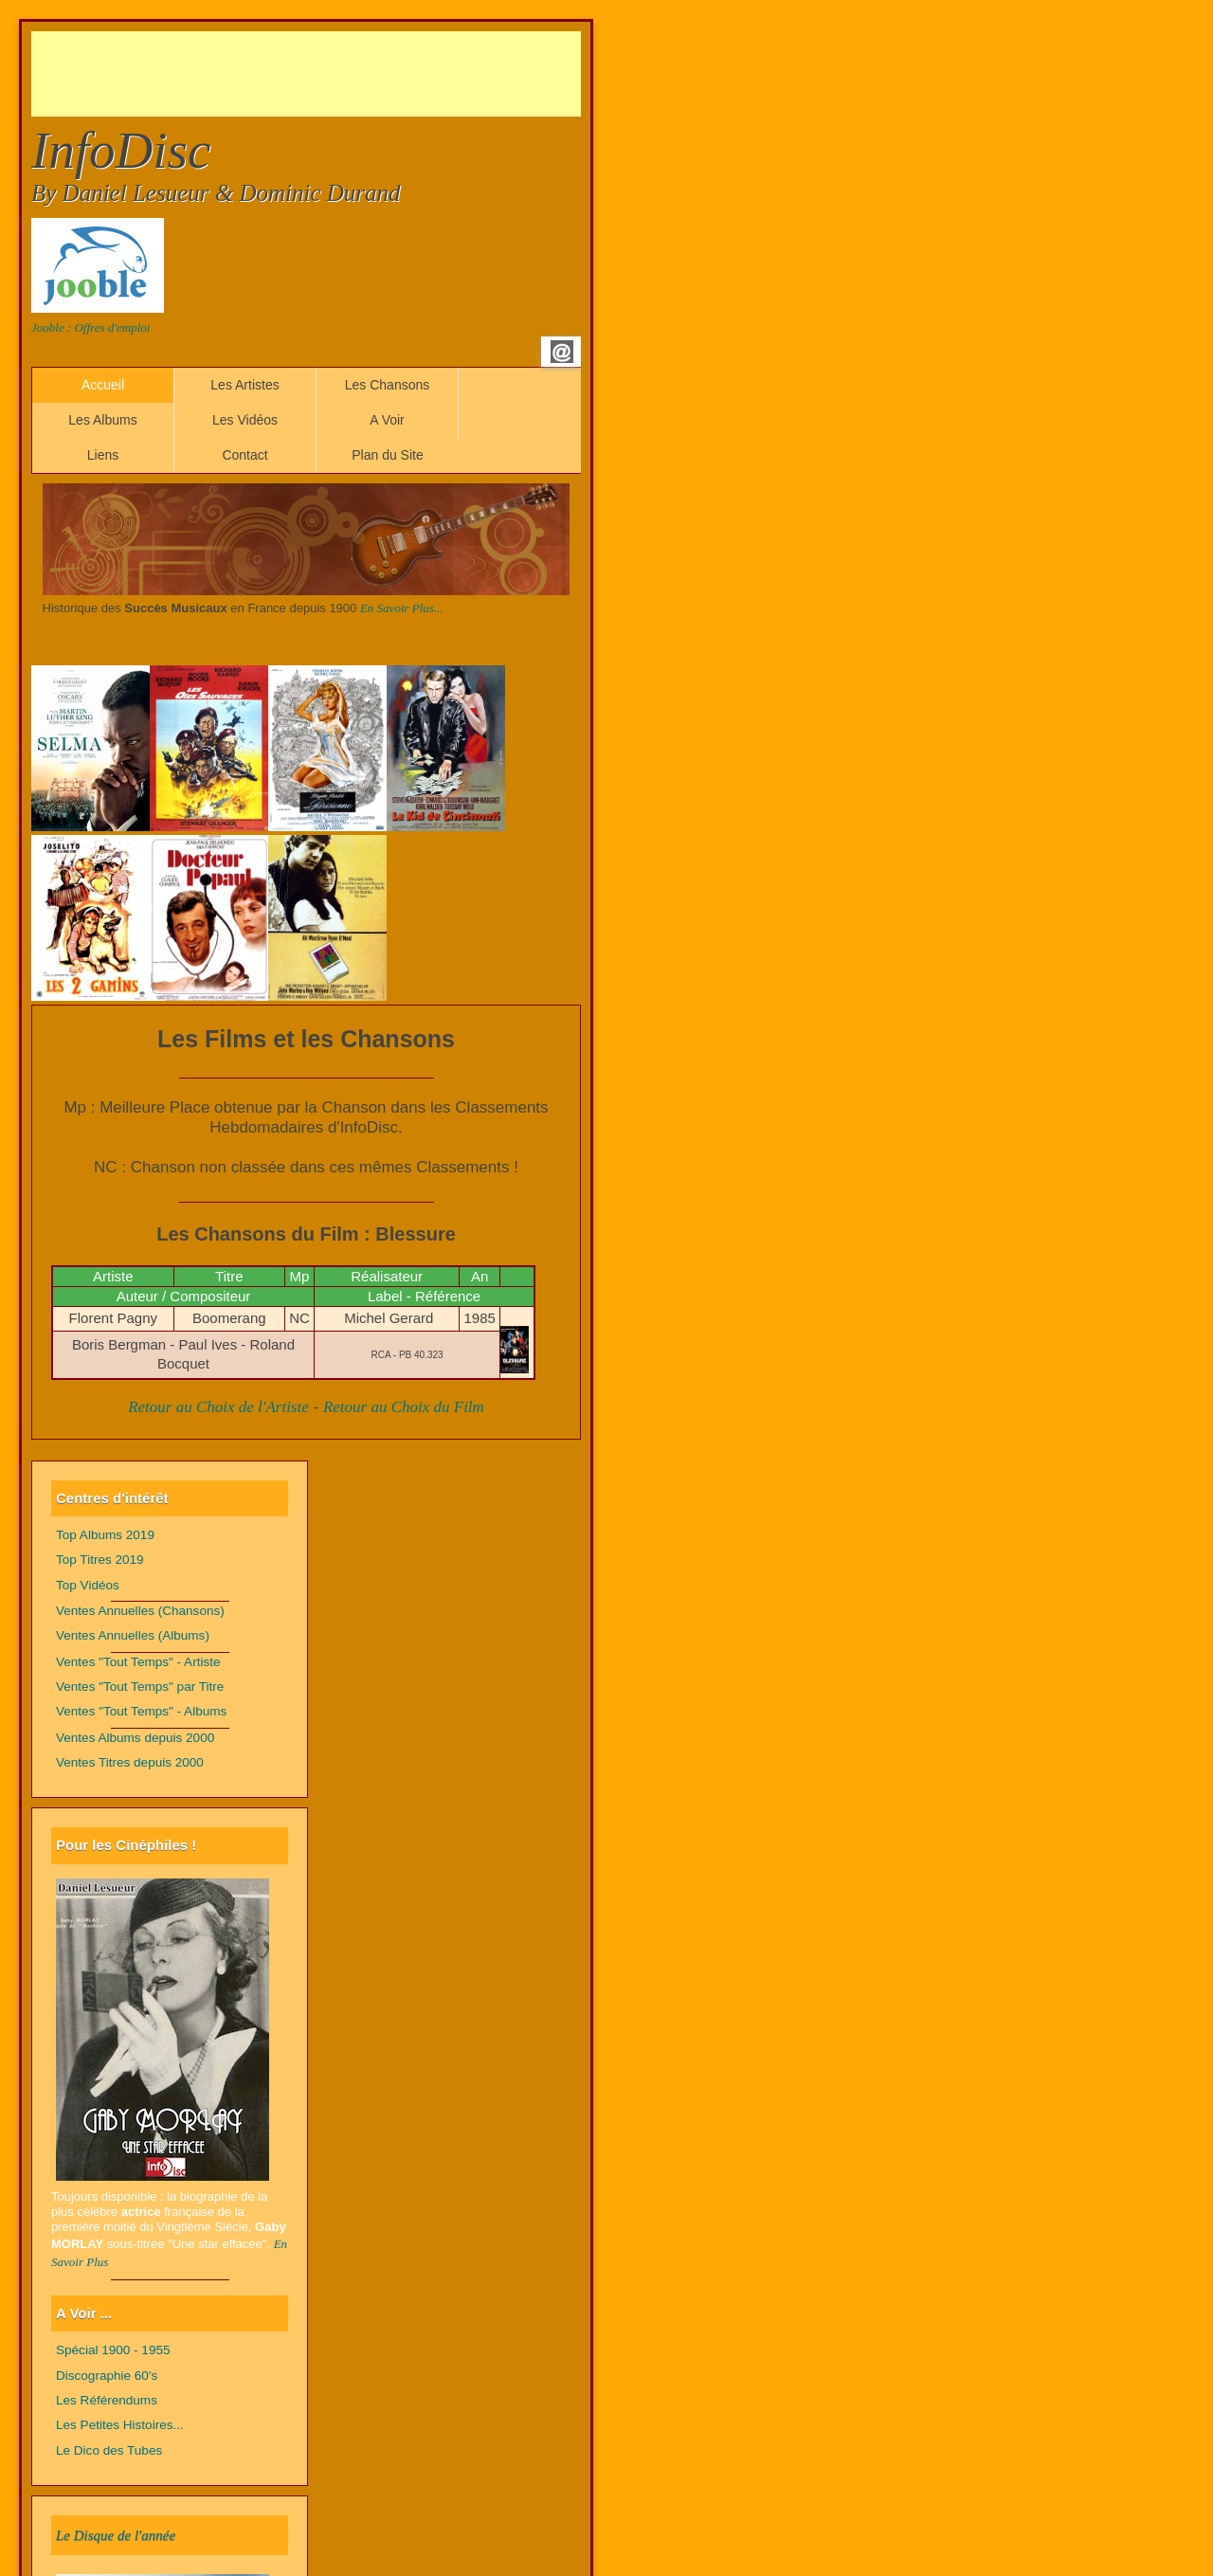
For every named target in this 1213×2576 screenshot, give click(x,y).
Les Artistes (244, 384)
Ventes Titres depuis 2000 (130, 1762)
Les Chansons (387, 384)
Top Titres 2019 (100, 1559)
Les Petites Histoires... (120, 2425)
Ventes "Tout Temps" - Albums (141, 1711)
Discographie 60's (106, 2375)
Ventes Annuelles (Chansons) (140, 1611)
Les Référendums (106, 2400)
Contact (244, 455)
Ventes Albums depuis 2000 (135, 1738)
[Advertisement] (376, 74)
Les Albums (102, 419)
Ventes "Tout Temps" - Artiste (138, 1662)
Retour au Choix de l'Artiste (218, 1407)
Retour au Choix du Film (403, 1407)
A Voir (387, 419)
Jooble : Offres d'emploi (90, 327)
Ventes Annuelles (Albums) (132, 1635)
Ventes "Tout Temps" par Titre (140, 1686)
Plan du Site (388, 455)
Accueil (102, 384)
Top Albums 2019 (105, 1535)
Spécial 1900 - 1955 (113, 2350)
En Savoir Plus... (402, 608)
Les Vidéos (245, 419)
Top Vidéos (87, 1585)
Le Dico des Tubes (109, 2450)
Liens (102, 455)
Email (562, 351)
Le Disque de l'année (115, 2535)
